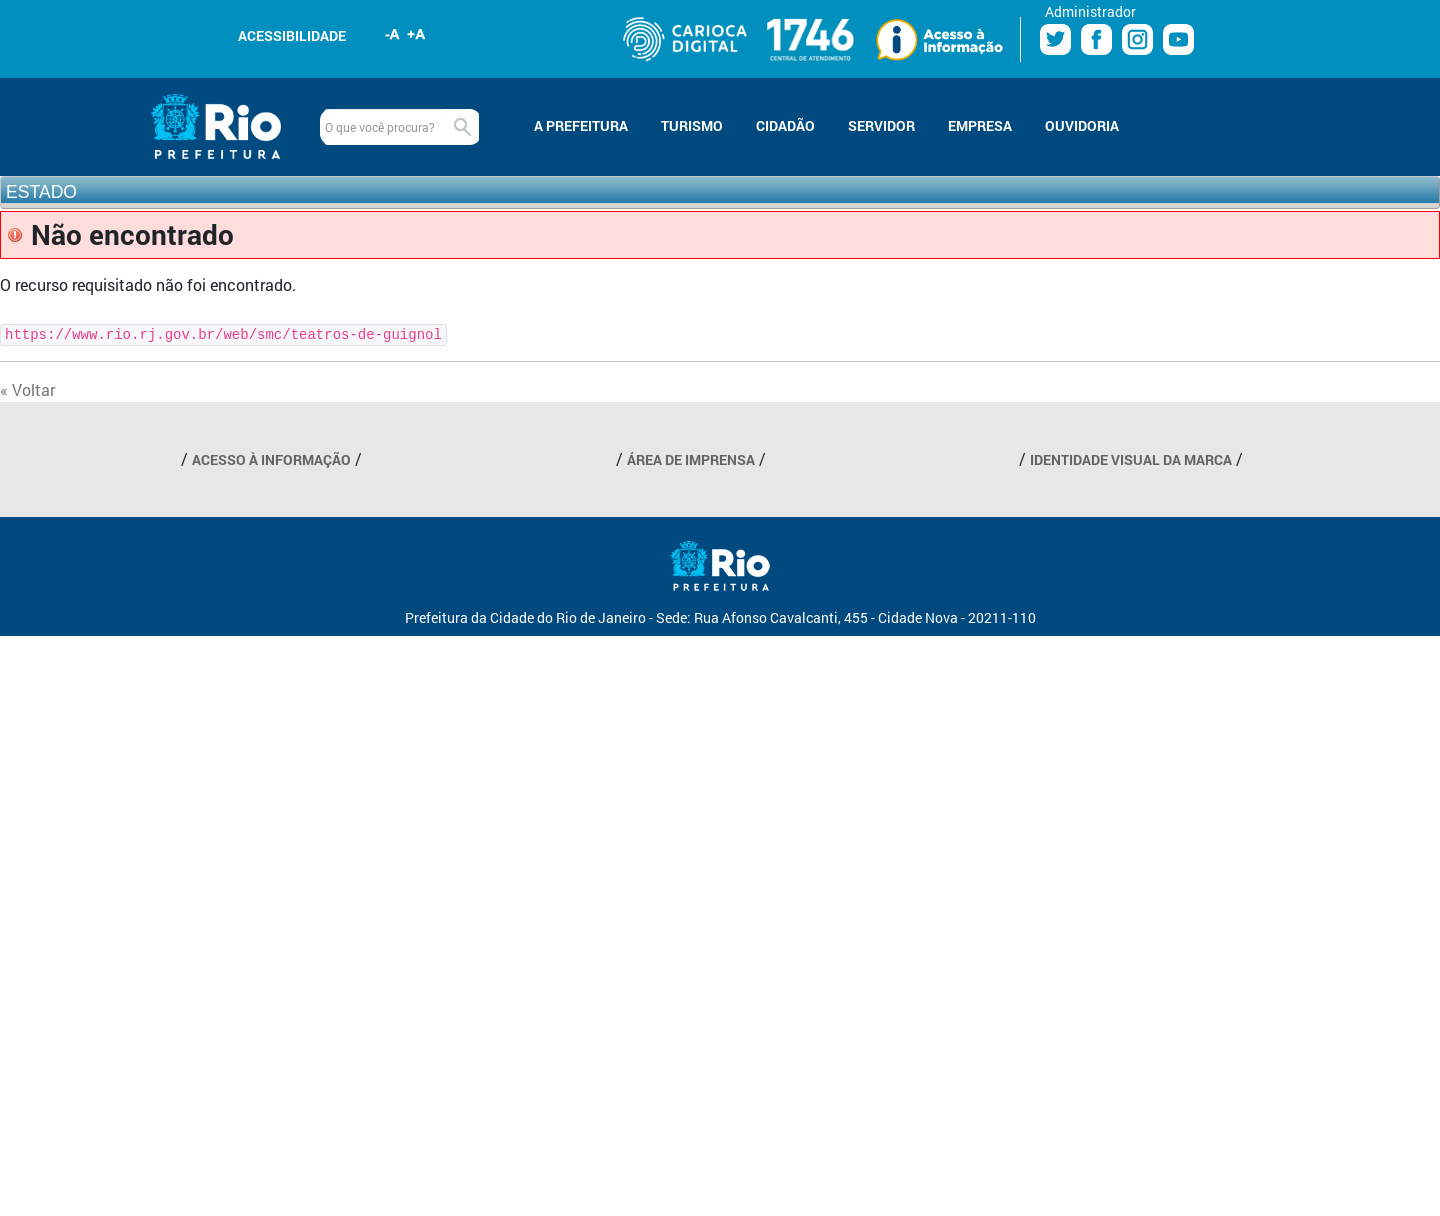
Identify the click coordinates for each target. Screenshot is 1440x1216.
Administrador (1090, 11)
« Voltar (27, 389)
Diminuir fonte (393, 34)
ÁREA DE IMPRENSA (691, 459)
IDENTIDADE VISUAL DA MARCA (1131, 459)
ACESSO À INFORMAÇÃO (271, 459)
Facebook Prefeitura (1096, 39)
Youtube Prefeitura (1178, 39)
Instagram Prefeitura (1137, 39)
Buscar (462, 127)
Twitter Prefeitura (1055, 39)
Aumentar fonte (417, 34)
